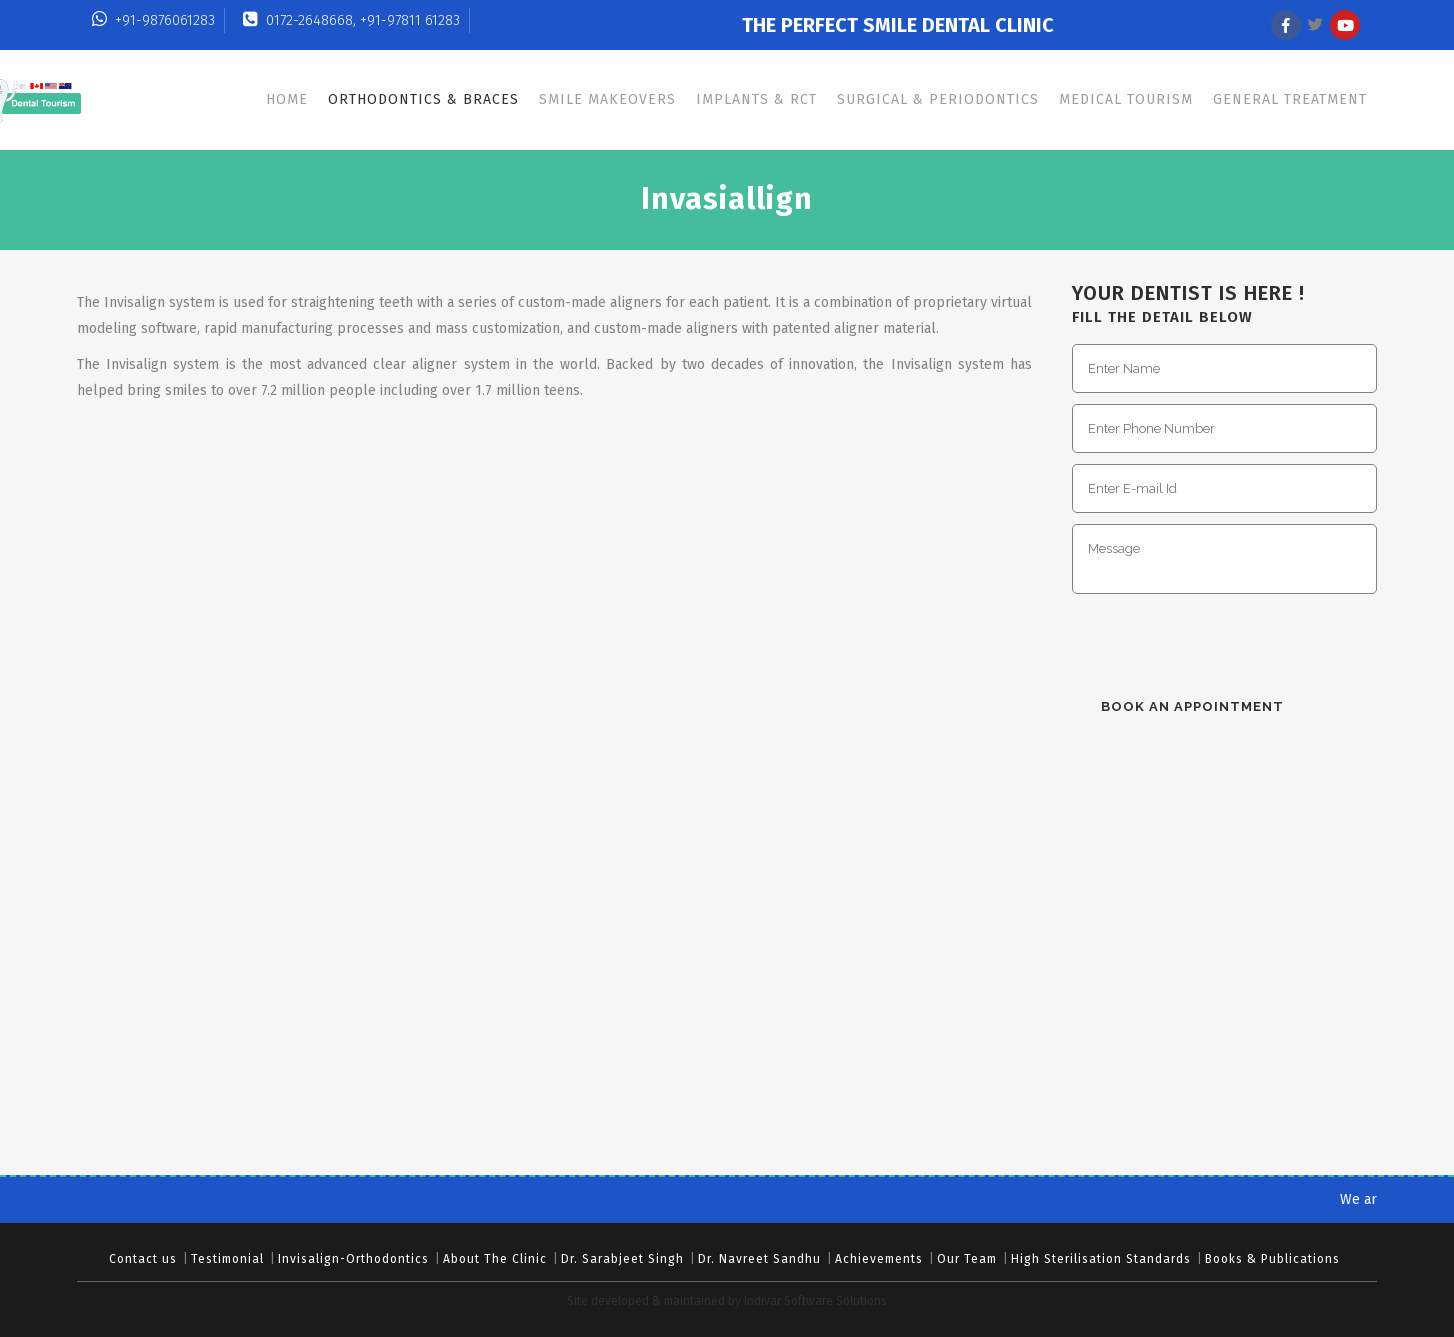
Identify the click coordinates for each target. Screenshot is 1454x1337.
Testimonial (227, 1259)
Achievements (879, 1259)
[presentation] (1224, 643)
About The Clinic (495, 1259)
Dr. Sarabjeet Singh (622, 1259)
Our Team (967, 1259)
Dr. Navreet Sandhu (759, 1259)
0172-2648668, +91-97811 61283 (351, 20)
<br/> (1230, 974)
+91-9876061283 (153, 20)
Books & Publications (1272, 1259)
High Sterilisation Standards (1101, 1259)
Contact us (143, 1259)
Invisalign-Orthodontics (353, 1259)
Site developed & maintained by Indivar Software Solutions (727, 1301)
